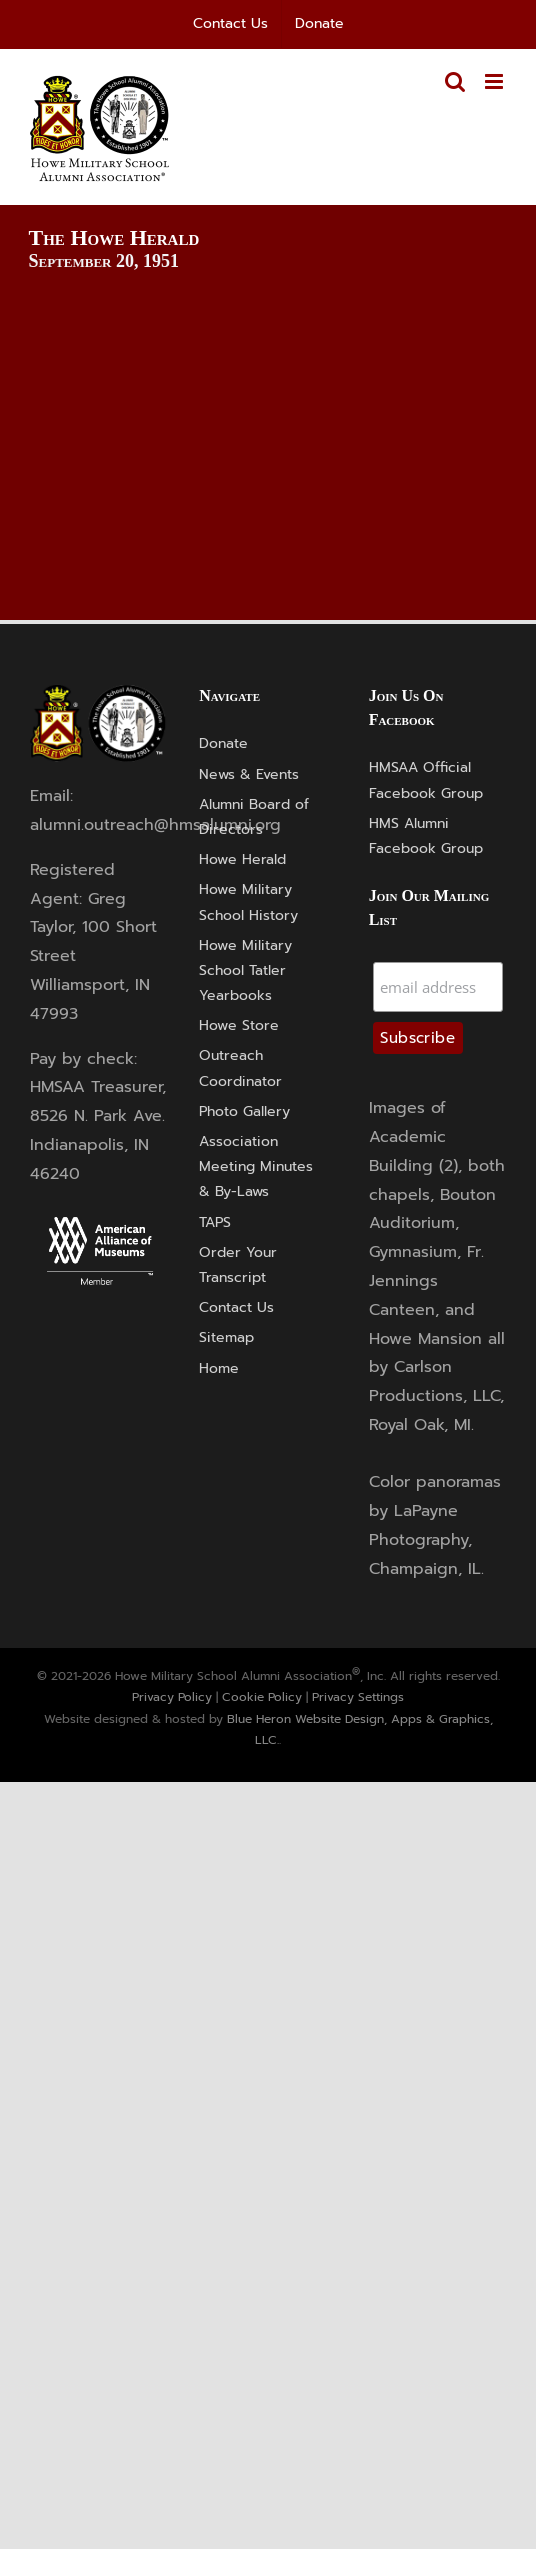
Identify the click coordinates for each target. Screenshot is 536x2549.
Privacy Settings (358, 1697)
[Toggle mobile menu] (495, 81)
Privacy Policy (172, 1697)
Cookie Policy (262, 1697)
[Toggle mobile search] (455, 81)
